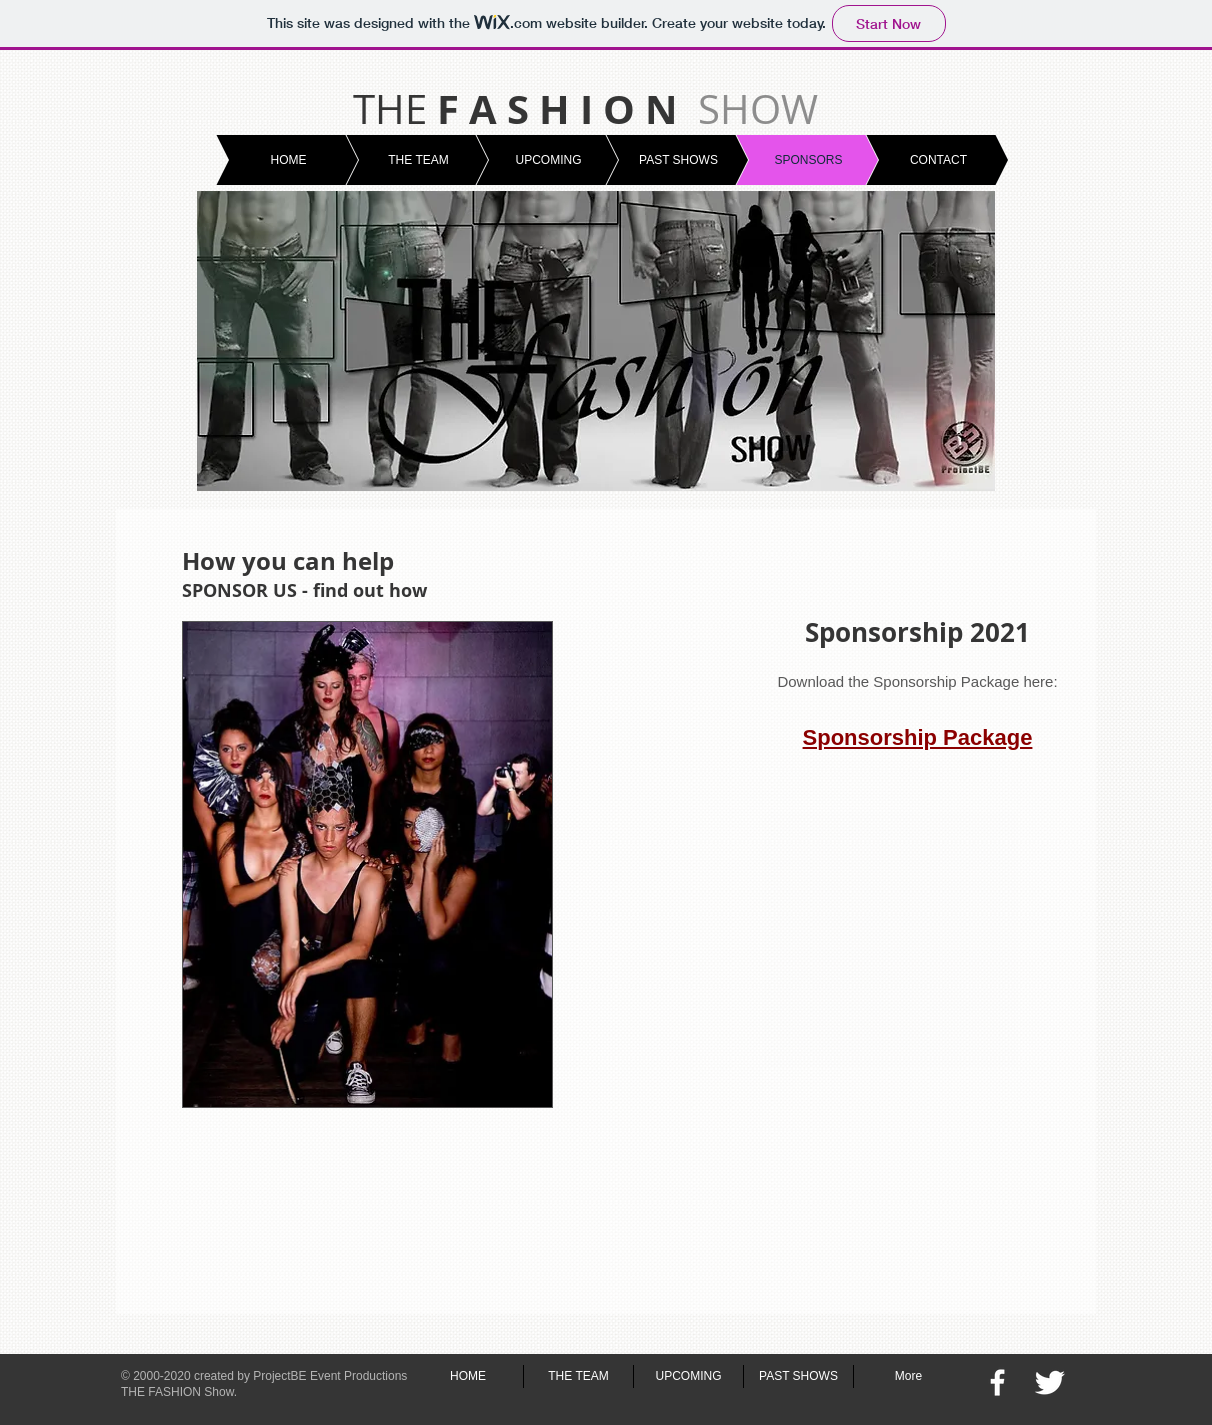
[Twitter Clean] (1049, 1382)
